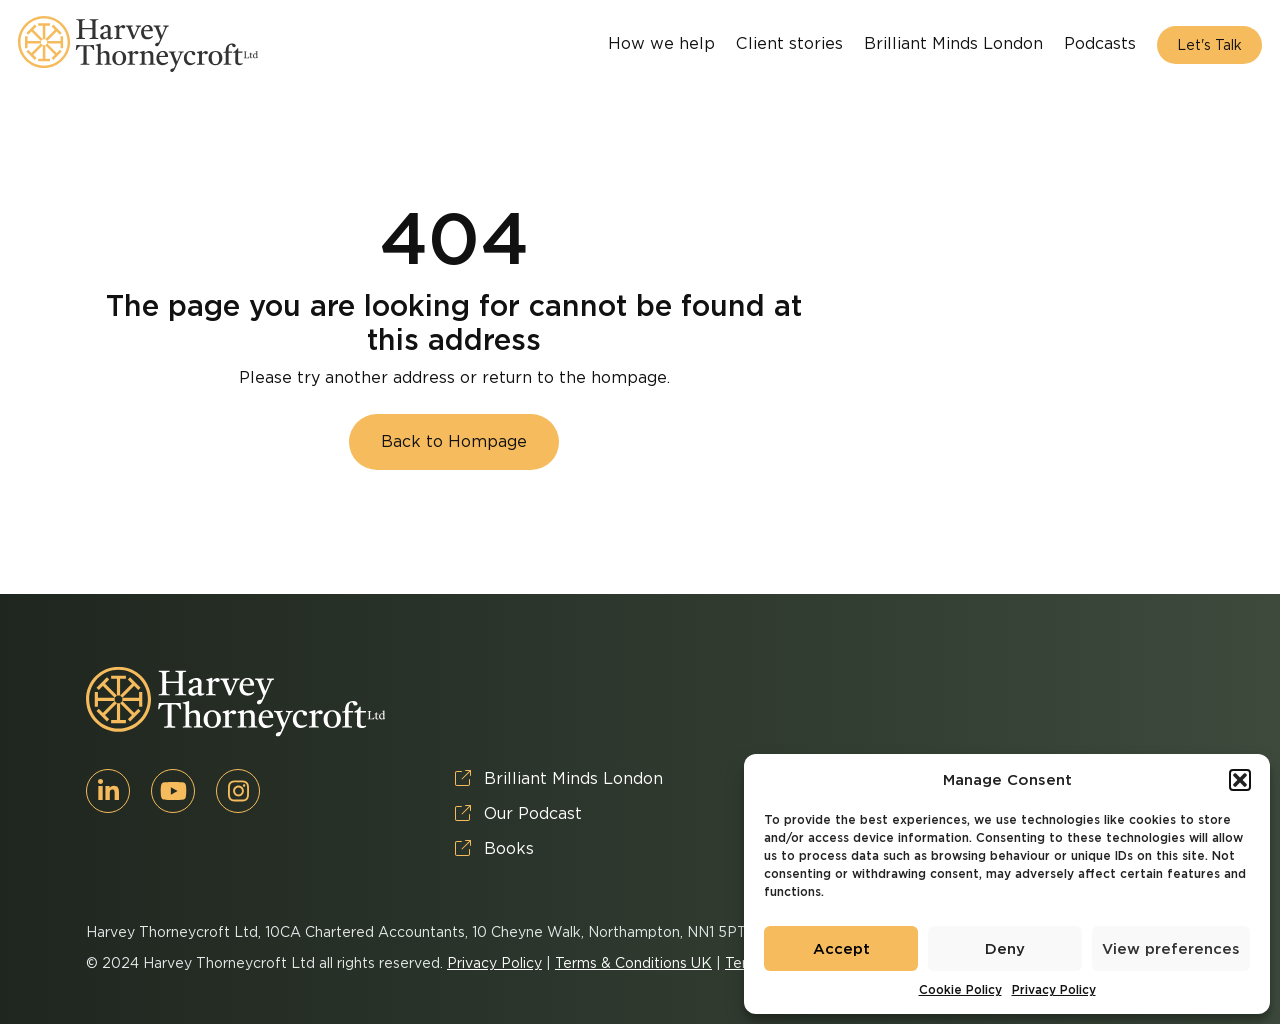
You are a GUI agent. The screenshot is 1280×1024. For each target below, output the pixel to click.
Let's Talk (1209, 45)
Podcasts (1100, 43)
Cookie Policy (960, 989)
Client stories (789, 43)
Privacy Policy (1054, 989)
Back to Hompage (454, 441)
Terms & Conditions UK (633, 963)
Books (494, 848)
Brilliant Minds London (953, 43)
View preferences (1171, 949)
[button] (1240, 780)
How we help (661, 43)
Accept (841, 949)
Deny (1005, 949)
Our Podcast (518, 813)
